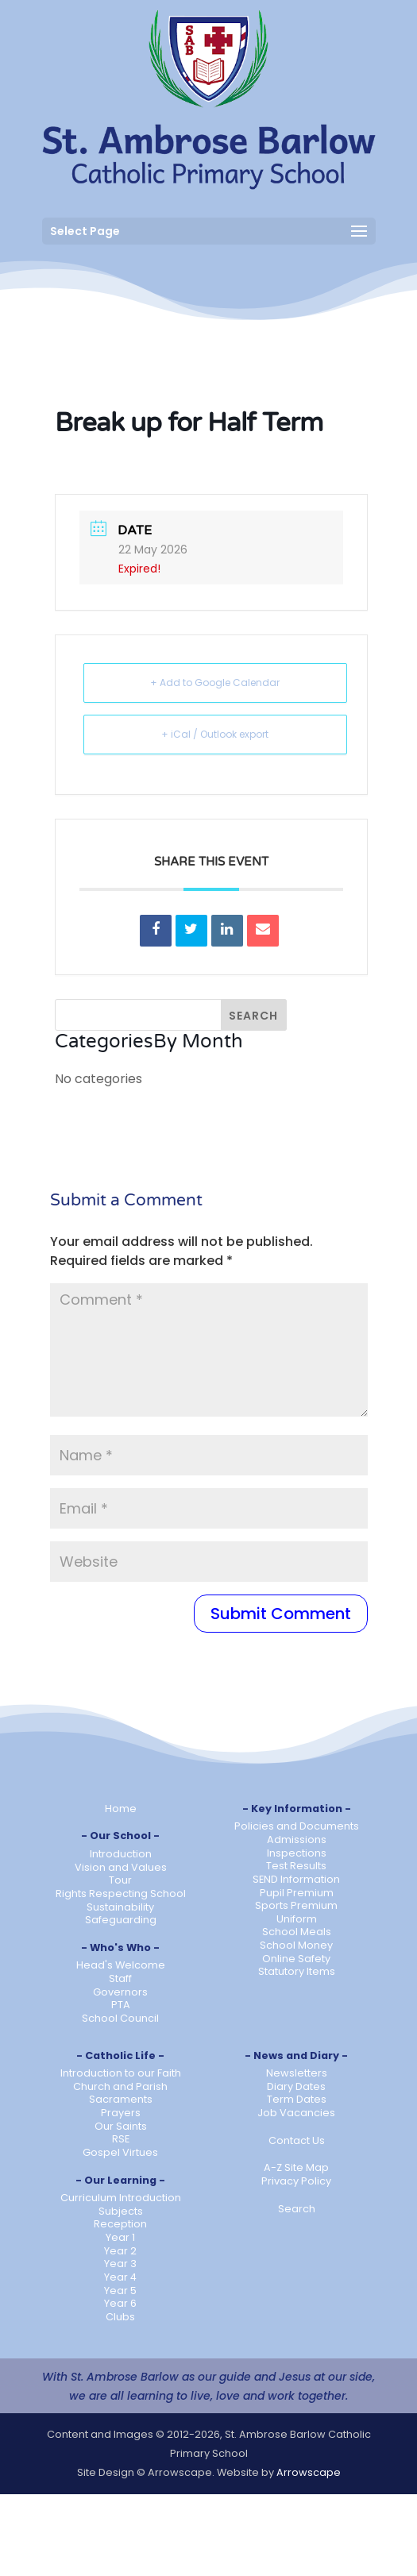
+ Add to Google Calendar (215, 682)
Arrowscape (308, 2472)
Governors (120, 1992)
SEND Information (296, 1879)
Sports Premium (296, 1905)
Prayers (121, 2112)
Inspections (296, 1853)
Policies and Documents (296, 1826)
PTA (120, 2004)
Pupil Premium (297, 1892)
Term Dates (296, 2099)
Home (121, 1808)
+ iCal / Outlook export (214, 734)
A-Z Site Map (296, 2167)
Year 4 (120, 2277)
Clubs (120, 2316)
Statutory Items (296, 1971)
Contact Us (296, 2140)
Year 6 (120, 2303)
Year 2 (120, 2251)
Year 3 (120, 2263)
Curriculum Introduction (120, 2197)
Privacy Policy (296, 2181)
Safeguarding (120, 1919)
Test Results (296, 1865)
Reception (120, 2224)
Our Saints (121, 2126)
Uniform (296, 1919)
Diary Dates (296, 2086)
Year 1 (120, 2237)
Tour (120, 1880)
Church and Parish (120, 2086)
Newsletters (296, 2073)
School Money (296, 1945)
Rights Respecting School (121, 1893)
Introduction (121, 1854)
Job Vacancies (296, 2112)
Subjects (120, 2211)
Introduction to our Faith (120, 2073)
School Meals (296, 1931)
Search (296, 2208)
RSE (120, 2139)
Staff (120, 1978)
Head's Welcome (120, 1965)
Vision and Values (121, 1867)
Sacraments (121, 2099)
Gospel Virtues (120, 2152)
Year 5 (120, 2290)
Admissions (296, 1839)
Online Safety (296, 1958)
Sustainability (120, 1907)
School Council (120, 2018)
